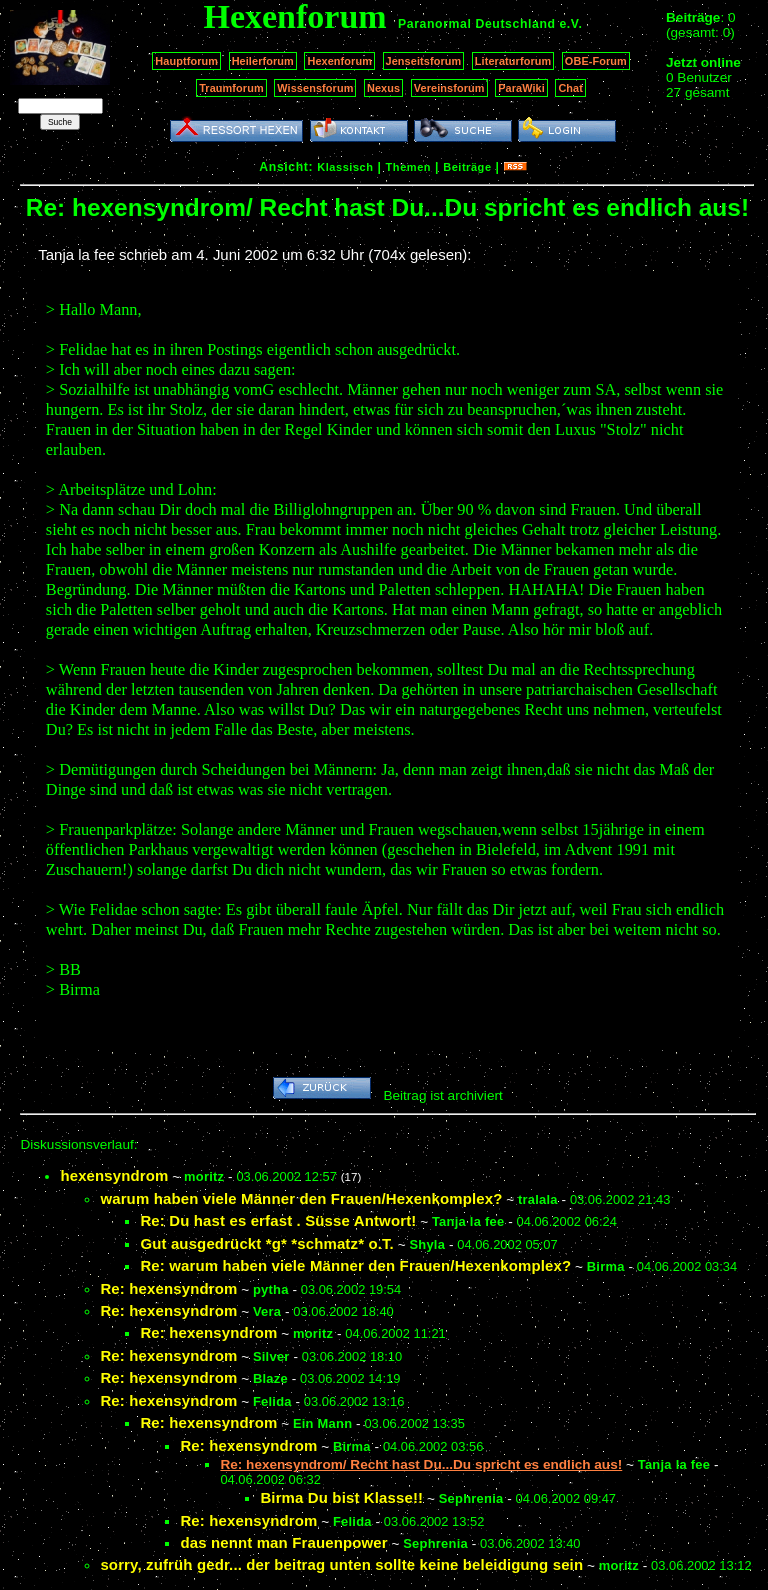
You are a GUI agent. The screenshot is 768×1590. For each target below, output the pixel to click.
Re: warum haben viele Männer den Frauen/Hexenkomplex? (355, 1265)
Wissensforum (315, 88)
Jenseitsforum (424, 61)
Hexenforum (339, 61)
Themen (408, 167)
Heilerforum (263, 61)
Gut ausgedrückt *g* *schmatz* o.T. (267, 1243)
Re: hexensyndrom (168, 1288)
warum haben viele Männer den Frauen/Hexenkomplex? (301, 1198)
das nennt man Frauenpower (283, 1542)
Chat (570, 88)
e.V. (570, 24)
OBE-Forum (596, 61)
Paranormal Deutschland (477, 24)
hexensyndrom (114, 1175)
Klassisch (345, 167)
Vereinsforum (449, 88)
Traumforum (231, 88)
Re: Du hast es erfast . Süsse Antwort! (278, 1220)
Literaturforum (513, 61)
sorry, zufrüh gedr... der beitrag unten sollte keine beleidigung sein (341, 1564)
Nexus (383, 88)
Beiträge (467, 167)
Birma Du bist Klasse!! (341, 1497)
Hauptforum (186, 61)
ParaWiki (521, 88)
